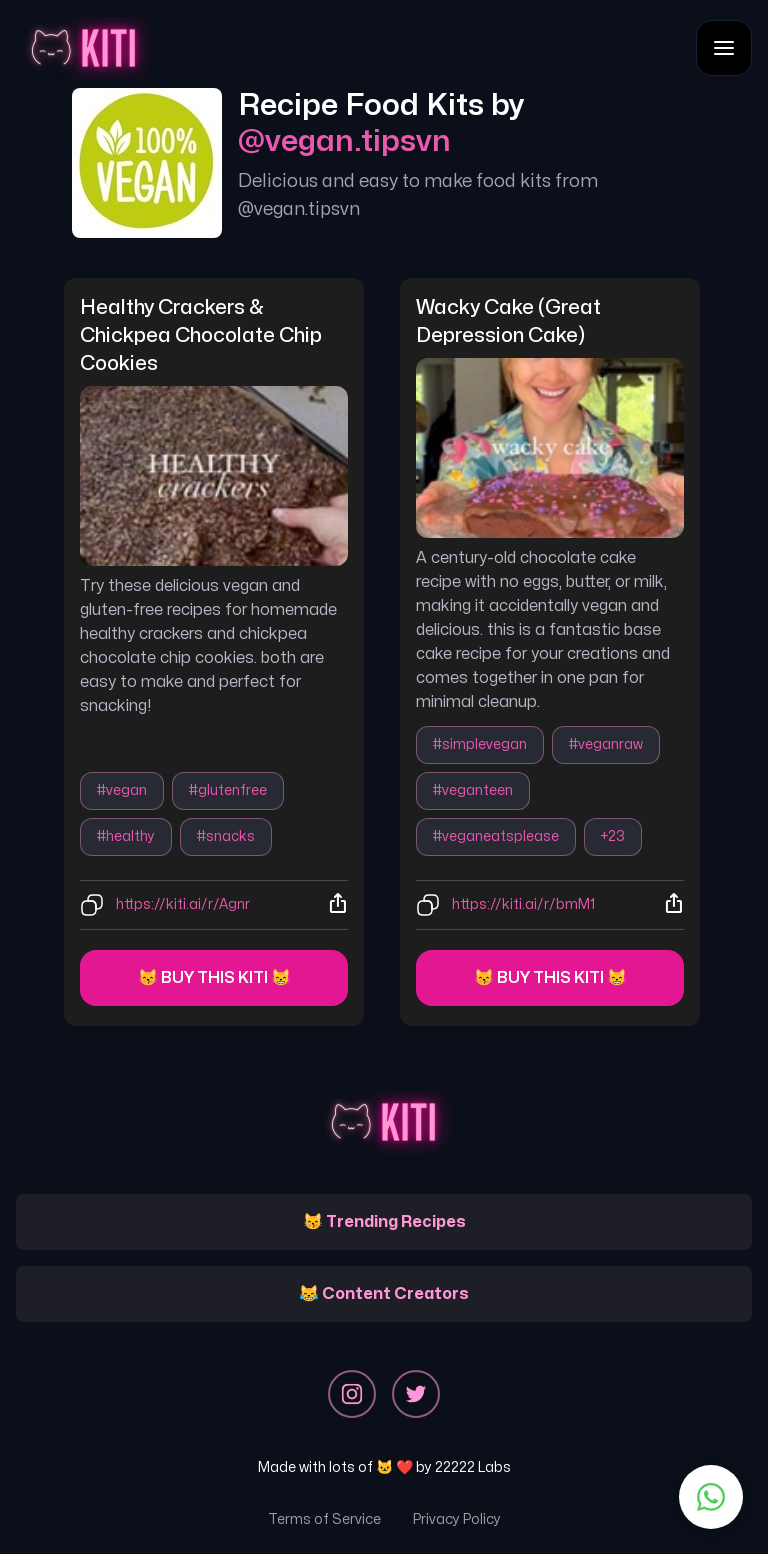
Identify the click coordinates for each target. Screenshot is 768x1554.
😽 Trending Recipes (384, 1222)
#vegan (122, 790)
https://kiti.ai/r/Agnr (183, 904)
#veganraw (606, 744)
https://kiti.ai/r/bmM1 (523, 904)
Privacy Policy (457, 1519)
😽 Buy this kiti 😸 (214, 978)
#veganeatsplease (496, 836)
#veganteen (473, 790)
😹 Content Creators (384, 1294)
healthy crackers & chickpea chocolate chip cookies (203, 335)
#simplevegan (480, 744)
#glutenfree (228, 790)
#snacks (226, 836)
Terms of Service (324, 1519)
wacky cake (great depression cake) (510, 321)
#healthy (126, 836)
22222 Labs (473, 1467)
